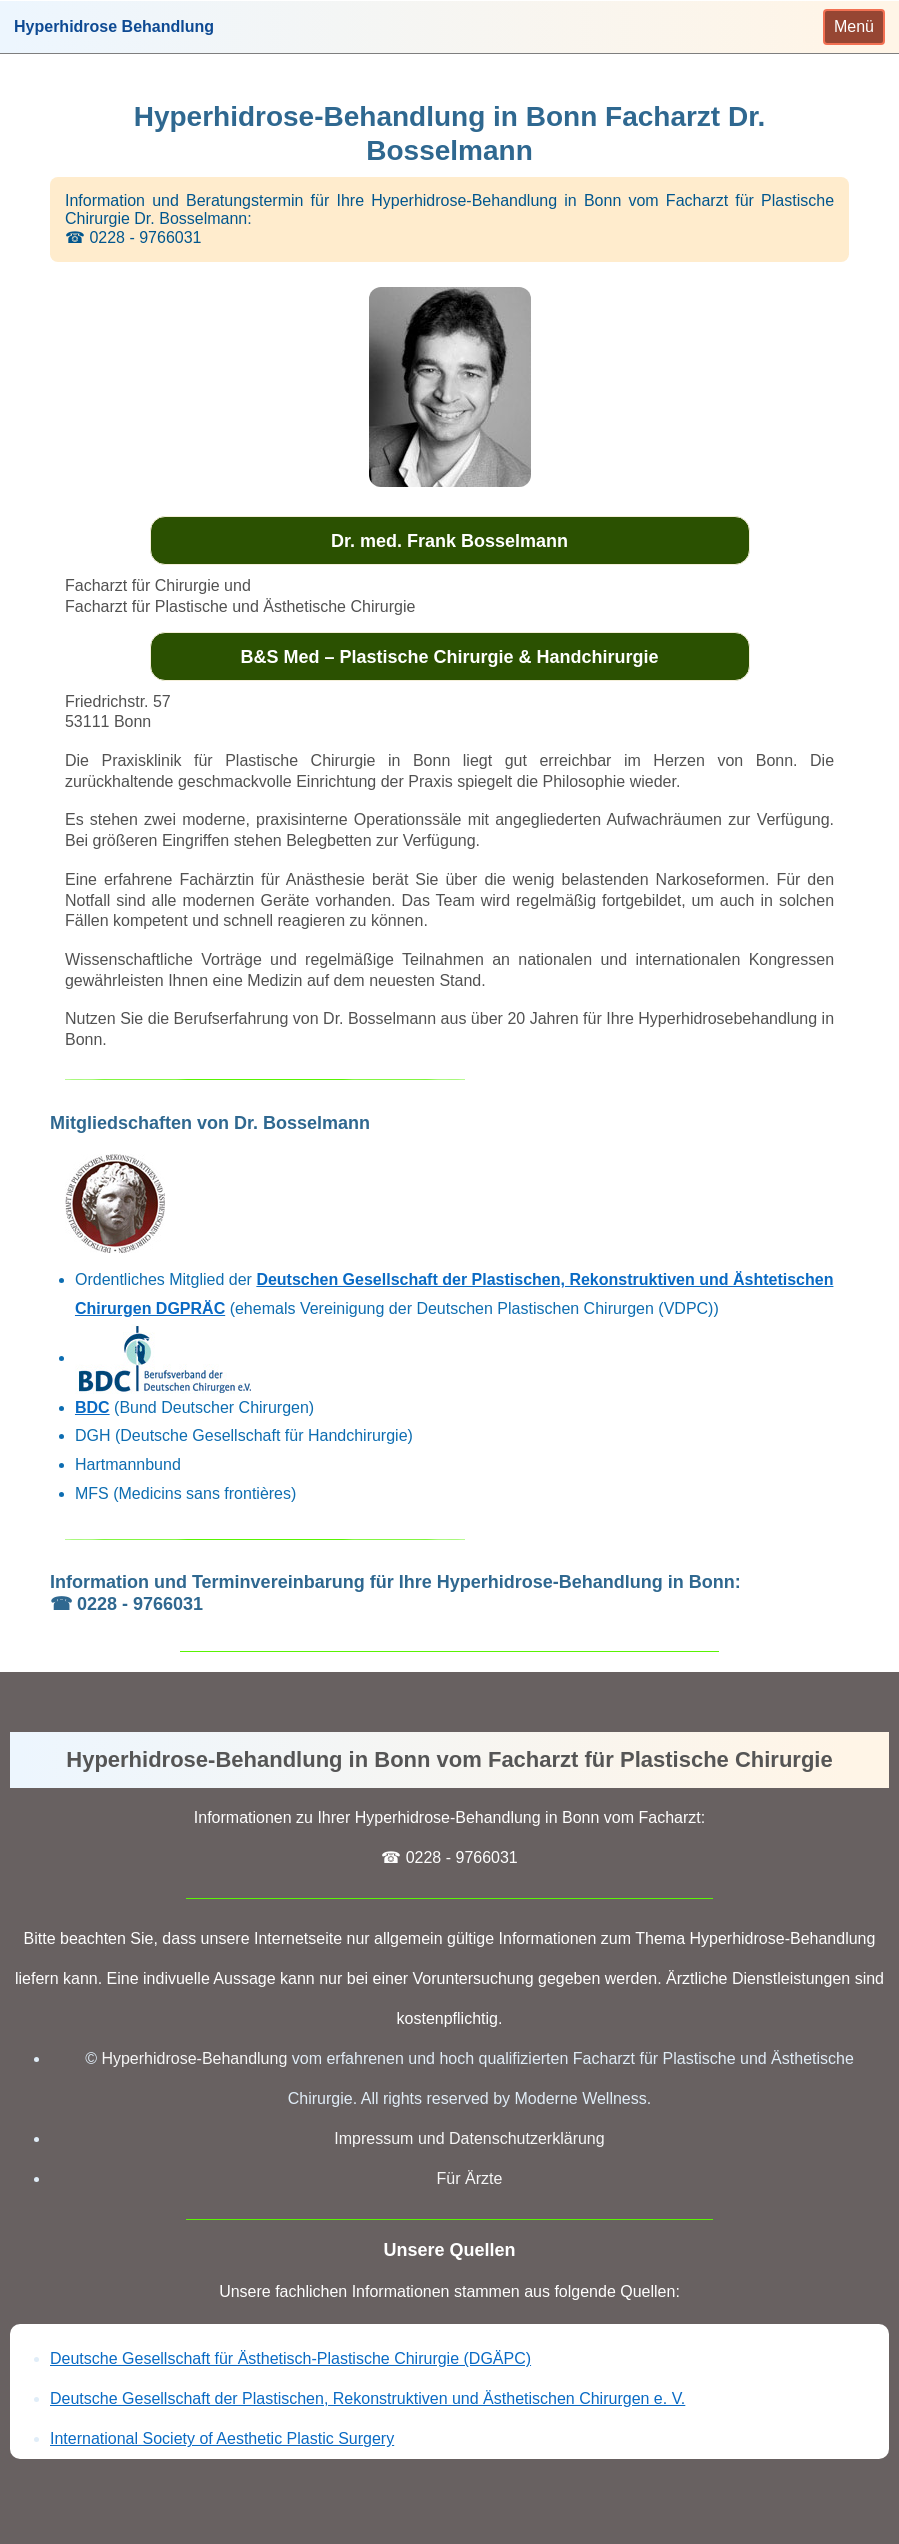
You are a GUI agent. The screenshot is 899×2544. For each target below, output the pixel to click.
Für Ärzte (470, 2178)
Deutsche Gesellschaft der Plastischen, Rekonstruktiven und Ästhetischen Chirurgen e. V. (367, 2398)
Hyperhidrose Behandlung (114, 27)
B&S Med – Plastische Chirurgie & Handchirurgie (449, 657)
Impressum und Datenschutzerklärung (469, 2138)
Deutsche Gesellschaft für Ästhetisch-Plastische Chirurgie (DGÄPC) (290, 2358)
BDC (92, 1407)
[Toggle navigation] (854, 27)
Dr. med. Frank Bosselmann (449, 541)
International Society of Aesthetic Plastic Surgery (222, 2438)
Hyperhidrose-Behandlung (194, 2058)
